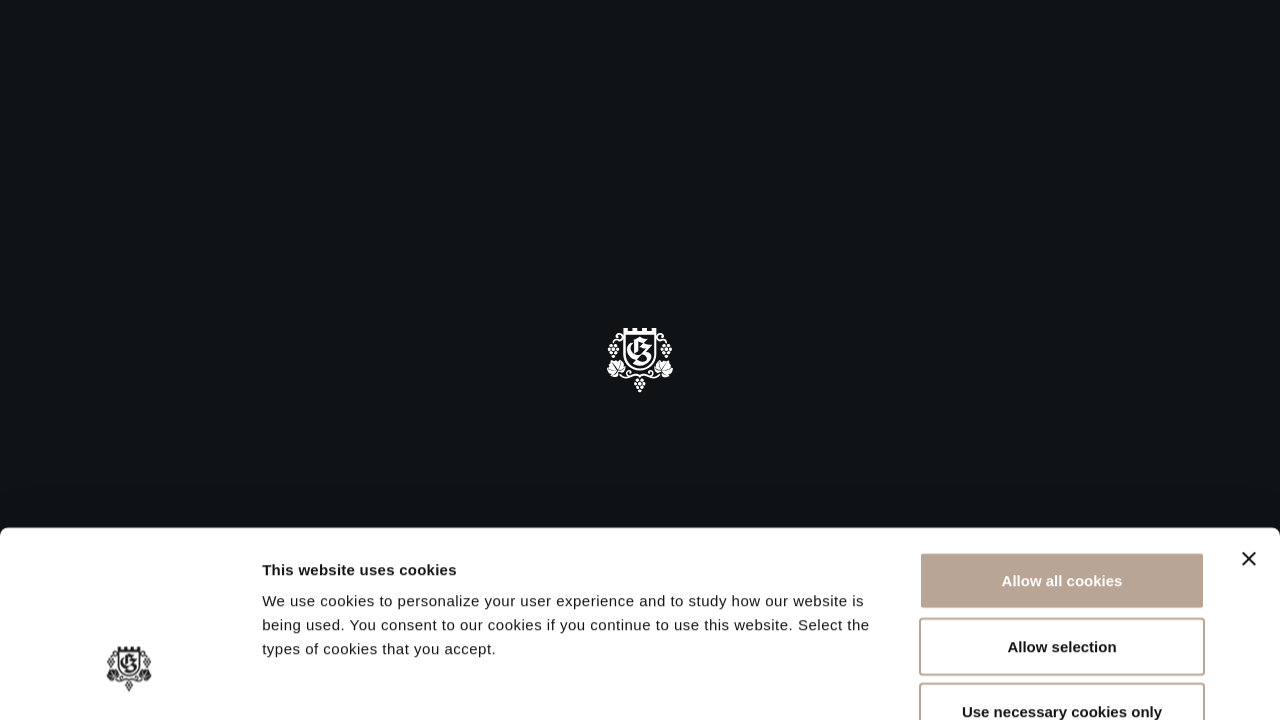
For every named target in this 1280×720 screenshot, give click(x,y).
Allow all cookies (1062, 457)
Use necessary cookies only (1062, 588)
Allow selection (1061, 523)
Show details (1049, 680)
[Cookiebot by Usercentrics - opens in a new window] (129, 681)
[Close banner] (1249, 436)
